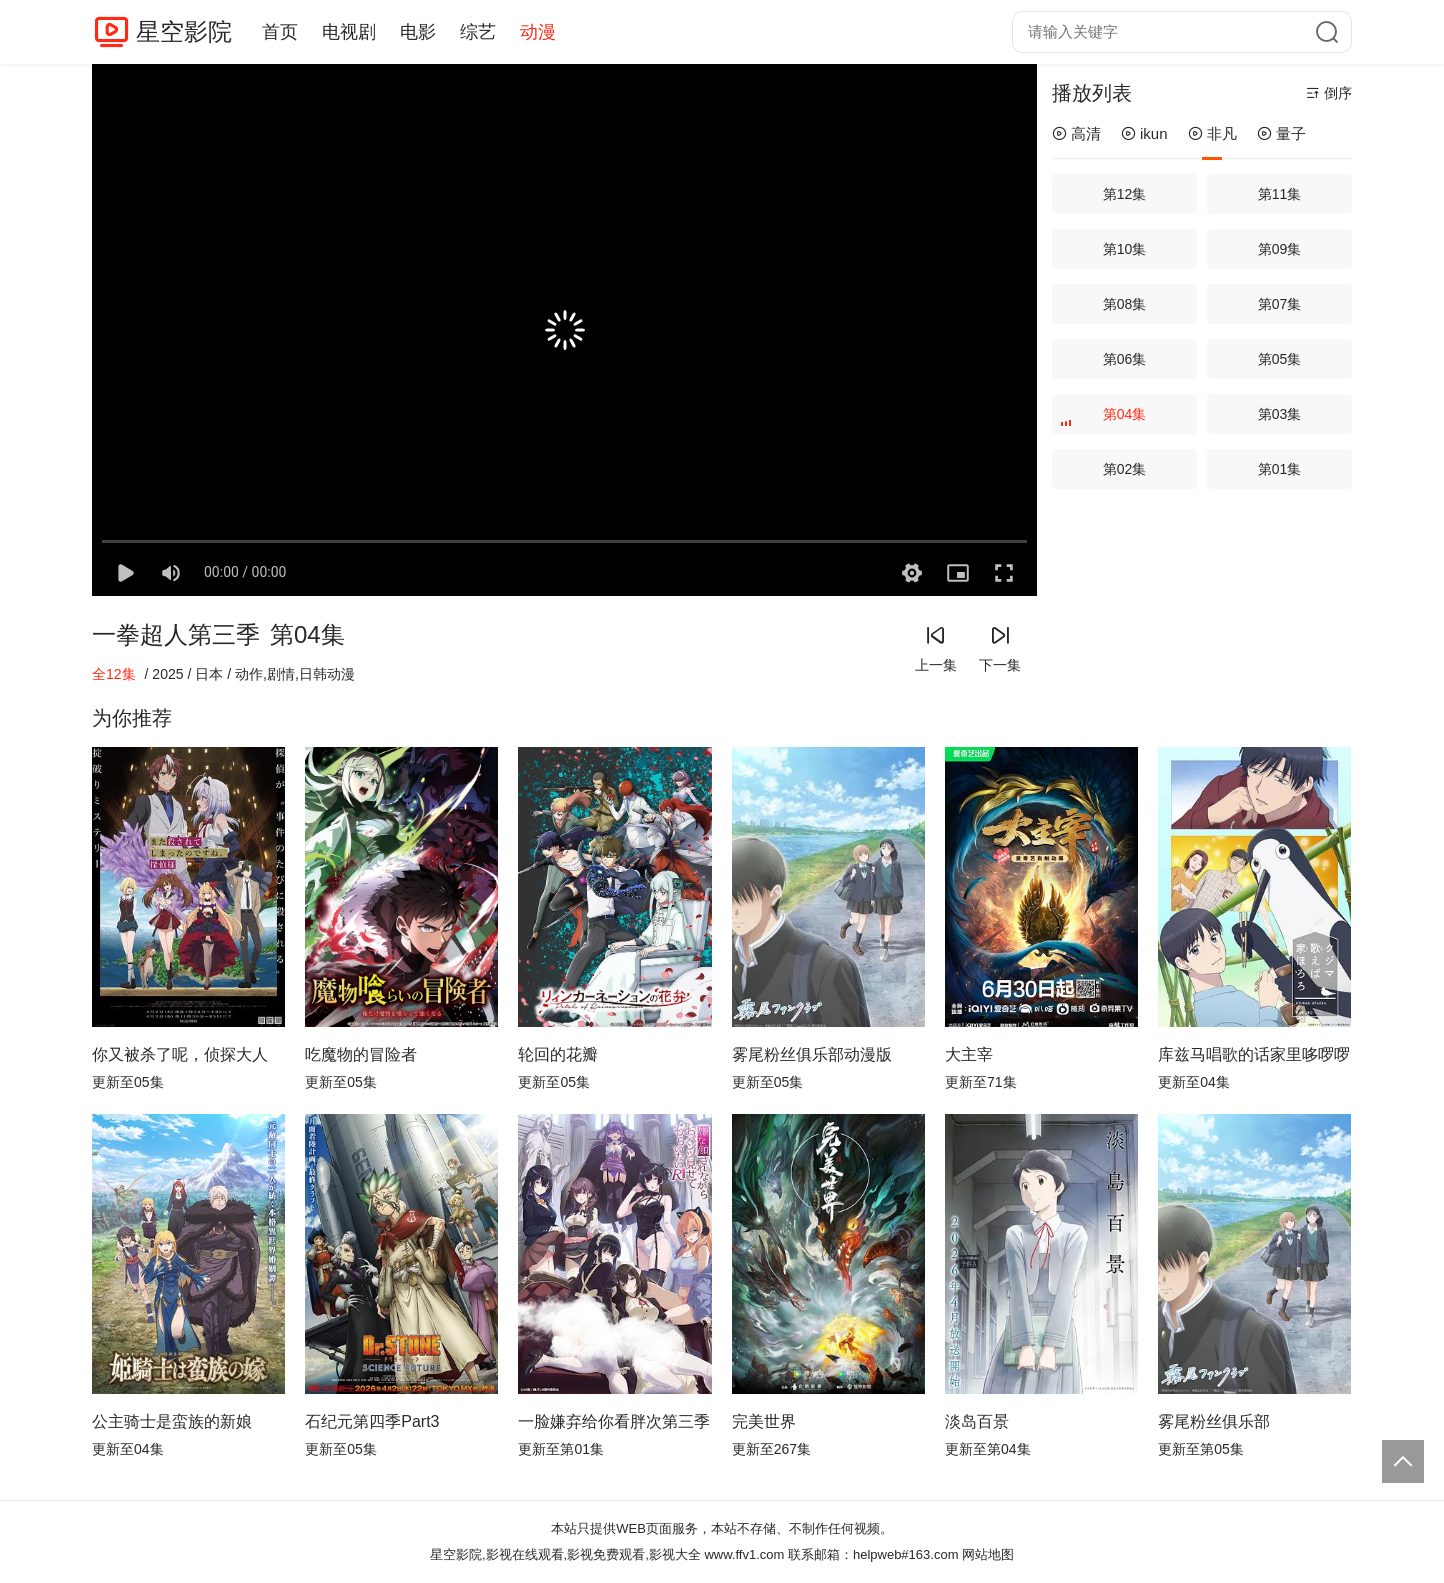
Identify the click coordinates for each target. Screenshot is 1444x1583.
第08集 (1125, 304)
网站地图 (988, 1554)
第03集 (1280, 414)
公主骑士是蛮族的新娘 (172, 1421)
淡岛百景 (977, 1421)
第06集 (1125, 359)
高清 (1076, 133)
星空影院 (184, 31)
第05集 (1280, 359)
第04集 (1105, 420)
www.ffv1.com (744, 1554)
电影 (418, 32)
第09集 (1280, 249)
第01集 (1280, 469)
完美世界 (764, 1421)
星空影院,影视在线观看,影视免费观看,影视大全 (565, 1554)
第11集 (1280, 194)
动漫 (538, 32)
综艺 (478, 32)
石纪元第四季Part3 (372, 1421)
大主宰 (969, 1054)
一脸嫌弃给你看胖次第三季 (614, 1421)
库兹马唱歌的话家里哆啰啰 (1254, 1054)
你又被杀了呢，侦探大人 (180, 1054)
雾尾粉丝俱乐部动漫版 (812, 1054)
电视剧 (349, 32)
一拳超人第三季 (176, 634)
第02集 (1125, 469)
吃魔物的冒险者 (361, 1054)
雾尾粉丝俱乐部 (1214, 1421)
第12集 (1125, 194)
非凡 (1212, 133)
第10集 (1125, 249)
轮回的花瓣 (558, 1054)
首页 (280, 32)
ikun (1144, 133)
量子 (1281, 133)
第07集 (1280, 304)
